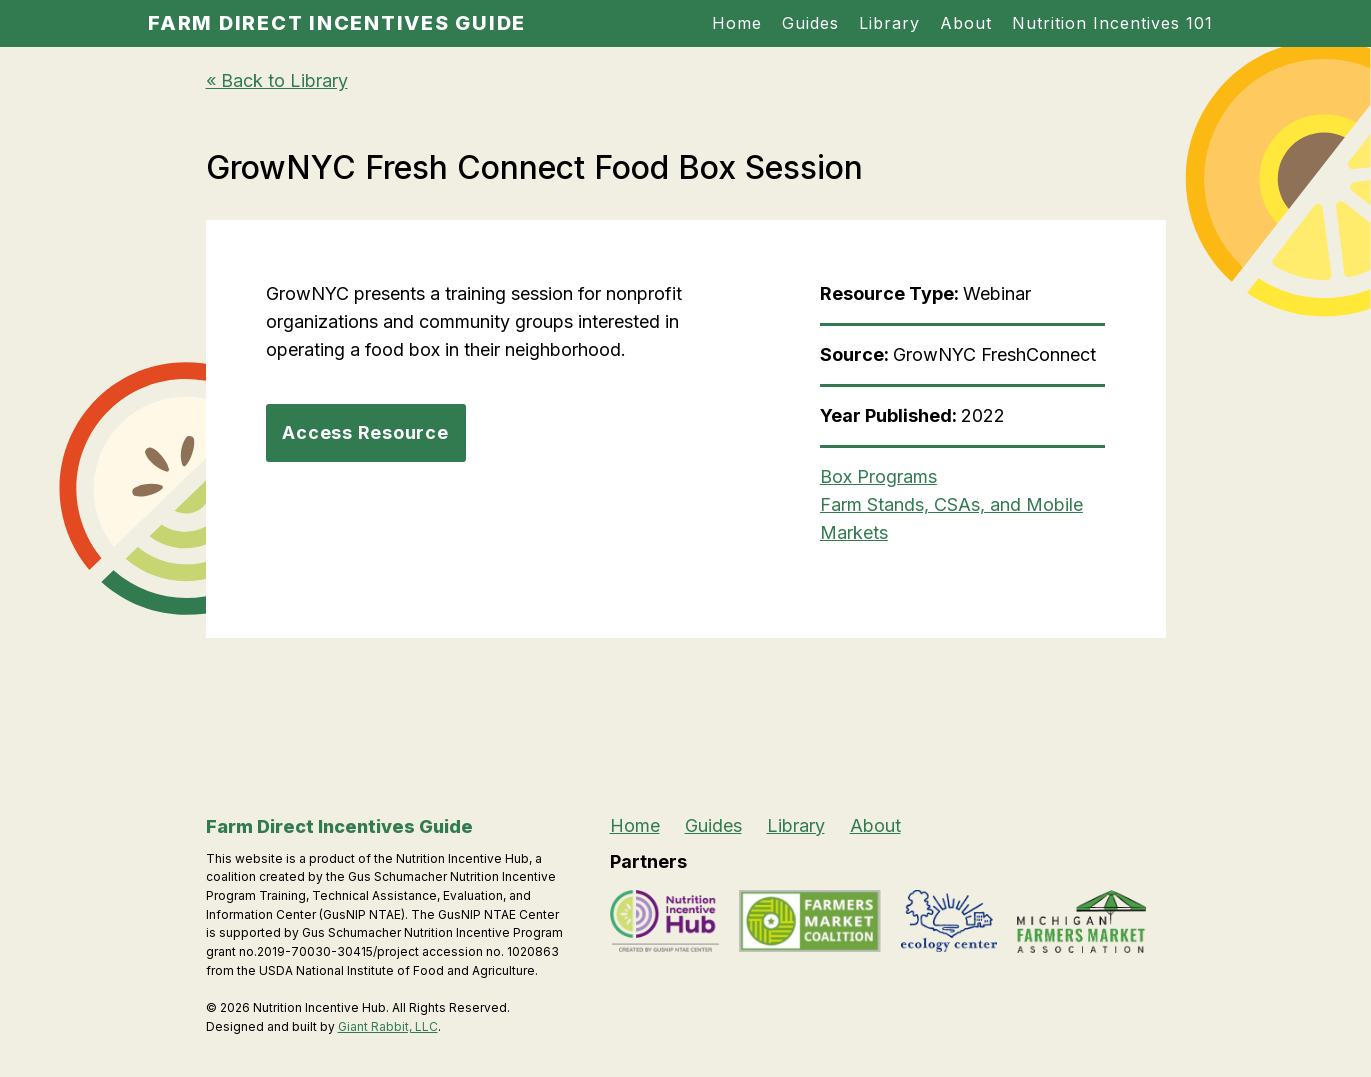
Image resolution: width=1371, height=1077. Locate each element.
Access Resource (365, 432)
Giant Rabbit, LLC (388, 1026)
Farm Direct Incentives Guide (337, 23)
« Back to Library (277, 80)
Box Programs (878, 476)
